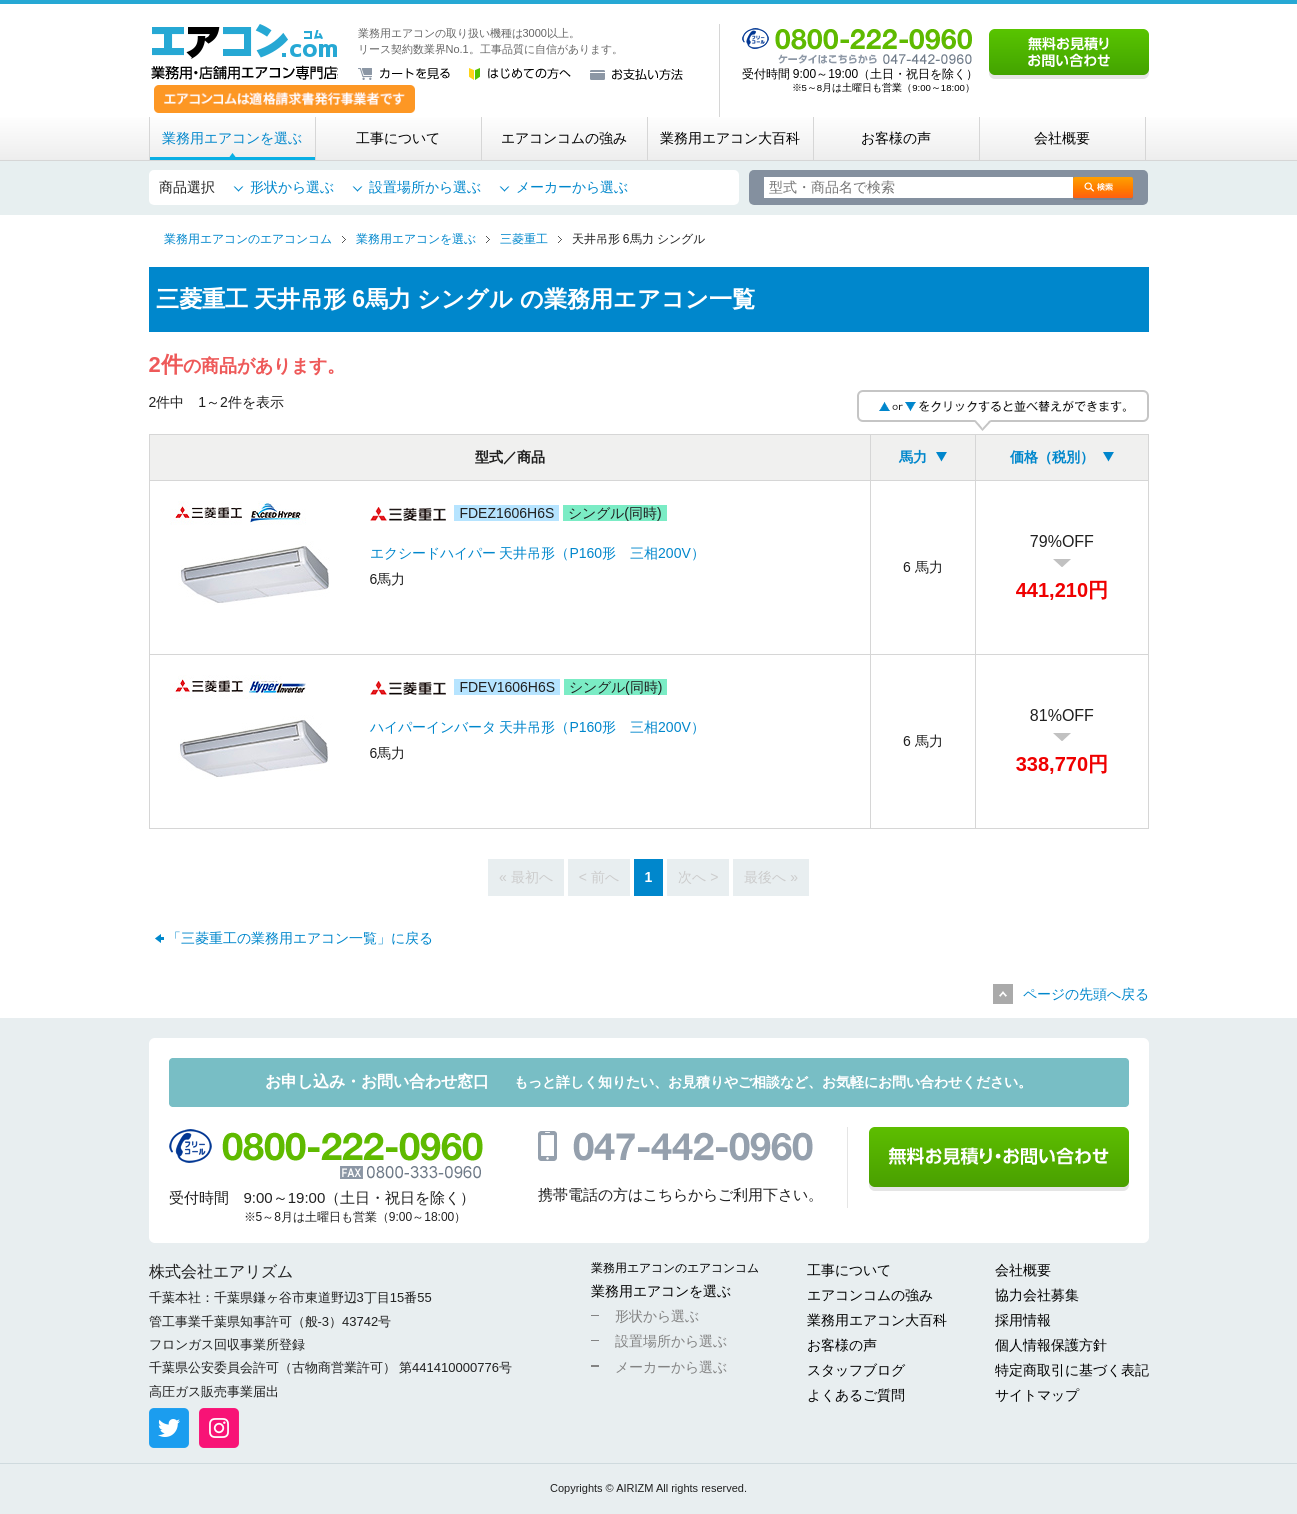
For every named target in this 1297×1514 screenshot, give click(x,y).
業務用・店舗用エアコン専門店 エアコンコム (244, 52)
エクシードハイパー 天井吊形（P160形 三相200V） (537, 553)
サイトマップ (1037, 1395)
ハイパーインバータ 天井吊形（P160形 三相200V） (537, 727)
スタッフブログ (856, 1370)
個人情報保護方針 (1051, 1345)
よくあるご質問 (856, 1395)
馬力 (913, 457)
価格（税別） (1052, 457)
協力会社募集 (1037, 1295)
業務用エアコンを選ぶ (232, 138)
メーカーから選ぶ (572, 187)
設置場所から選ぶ (425, 187)
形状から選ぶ (292, 187)
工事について (398, 138)
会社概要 (1062, 138)
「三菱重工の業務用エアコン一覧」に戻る (300, 938)
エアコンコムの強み (564, 138)
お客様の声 (896, 138)
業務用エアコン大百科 (730, 138)
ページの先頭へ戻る (1086, 994)
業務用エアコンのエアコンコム (675, 1268)
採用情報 (1023, 1320)
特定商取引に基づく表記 (1072, 1370)
